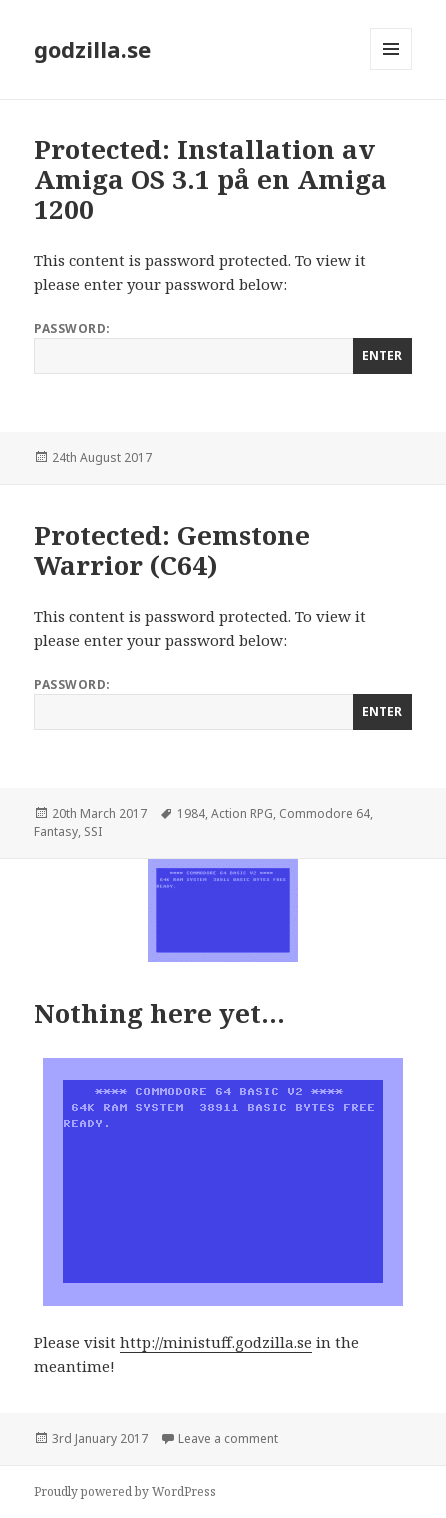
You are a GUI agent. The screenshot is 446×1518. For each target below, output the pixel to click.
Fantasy (56, 831)
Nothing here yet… (159, 1013)
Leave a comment (228, 1438)
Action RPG (242, 813)
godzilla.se (92, 49)
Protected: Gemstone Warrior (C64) (172, 550)
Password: (222, 347)
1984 (191, 813)
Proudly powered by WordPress (125, 1491)
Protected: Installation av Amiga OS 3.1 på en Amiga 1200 (210, 179)
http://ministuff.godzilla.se (216, 1342)
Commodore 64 (324, 813)
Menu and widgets (391, 69)
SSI (93, 831)
